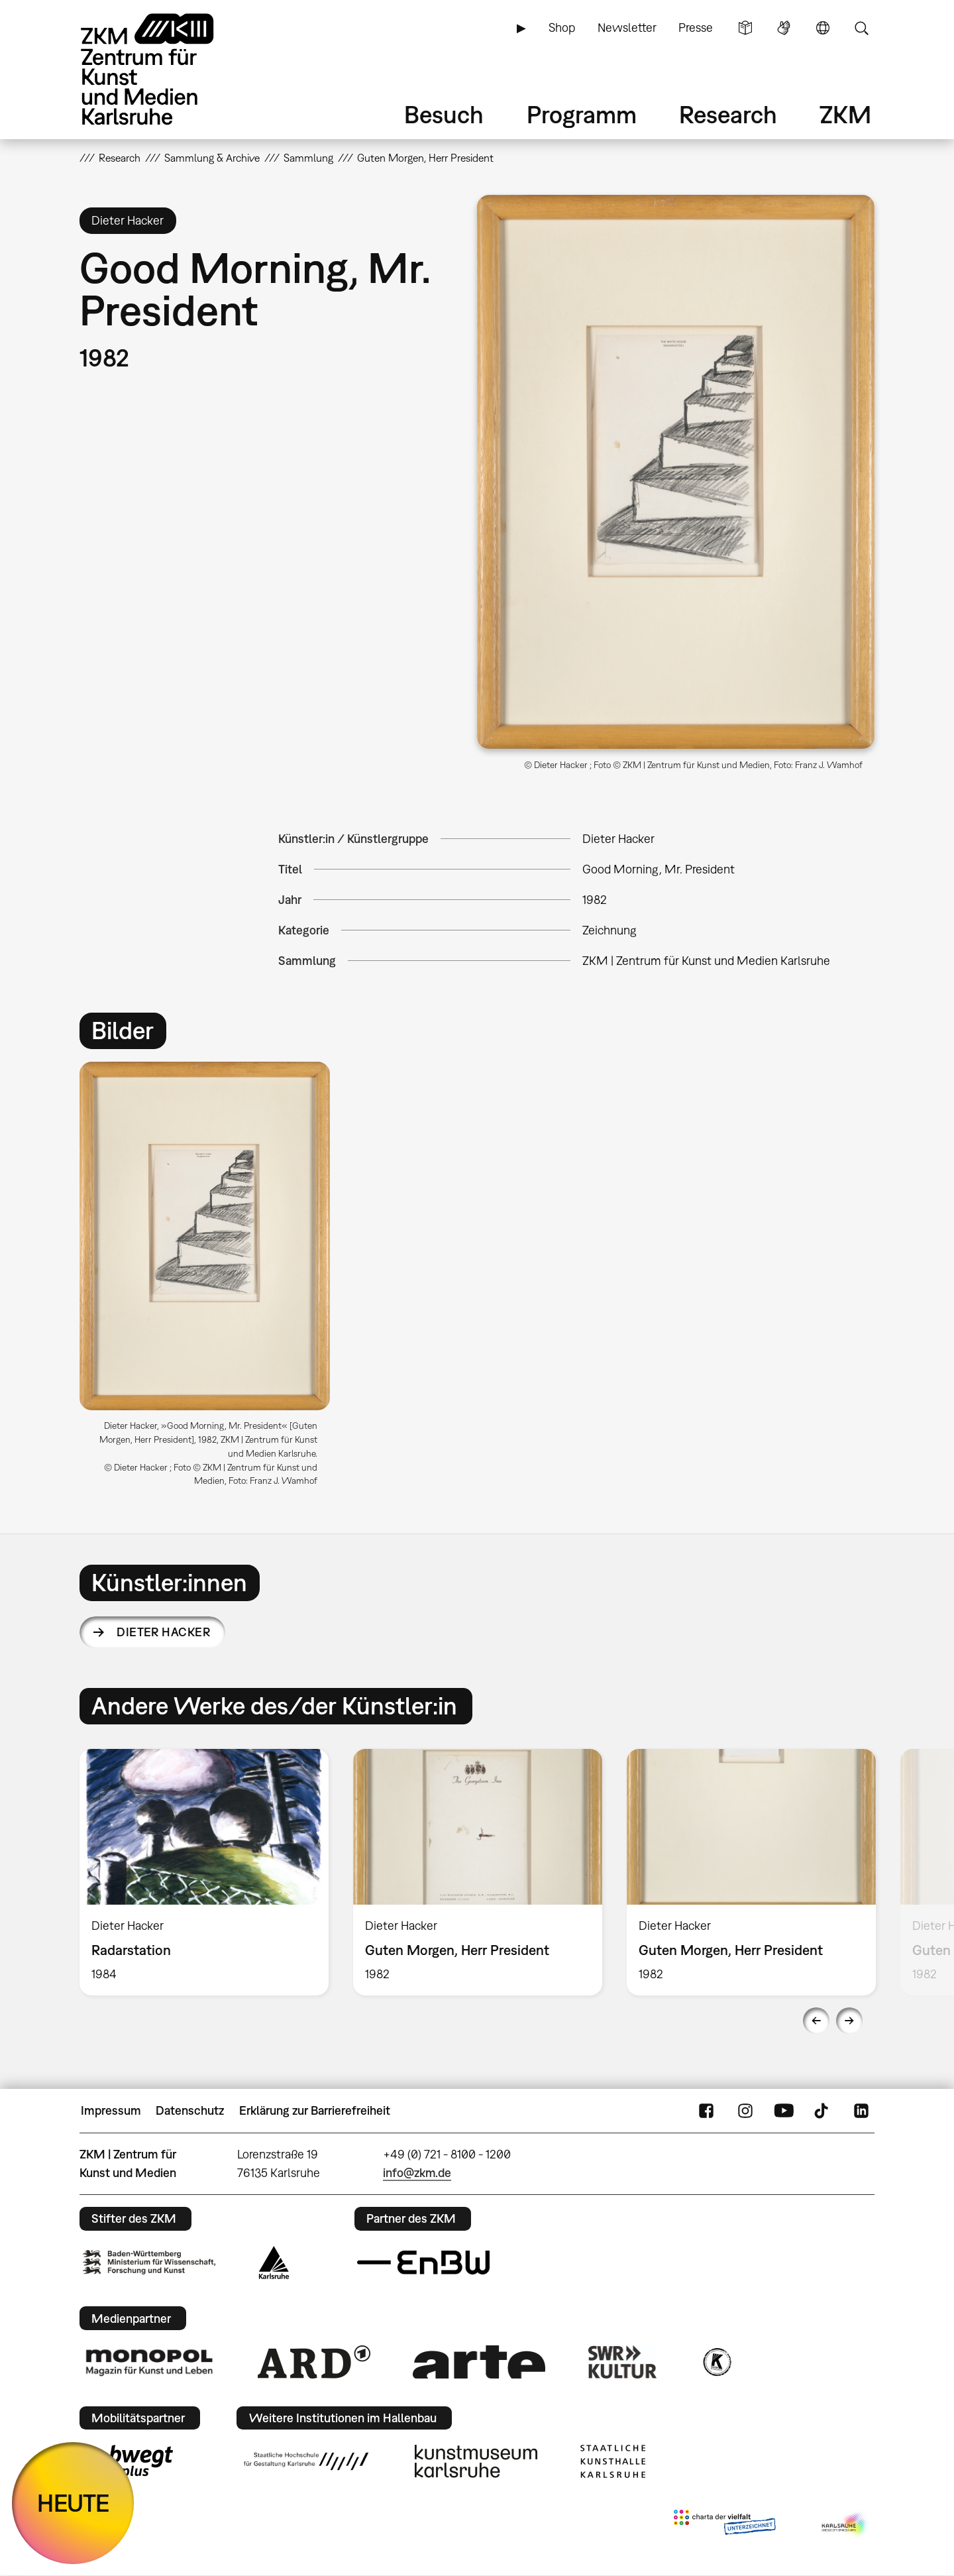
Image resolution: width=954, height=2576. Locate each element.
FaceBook (706, 2111)
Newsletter (627, 27)
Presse (695, 27)
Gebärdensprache (783, 28)
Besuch (444, 114)
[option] (211, 1279)
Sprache (823, 28)
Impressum (111, 2110)
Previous (816, 2020)
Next (849, 2020)
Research (728, 114)
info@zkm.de (417, 2173)
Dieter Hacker (163, 1632)
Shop (562, 27)
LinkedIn (861, 2111)
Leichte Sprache (745, 28)
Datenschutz (190, 2110)
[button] (675, 472)
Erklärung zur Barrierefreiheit (314, 2110)
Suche (861, 28)
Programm (582, 114)
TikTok (823, 2111)
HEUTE (73, 2503)
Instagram (745, 2111)
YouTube (783, 2111)
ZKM (845, 114)
